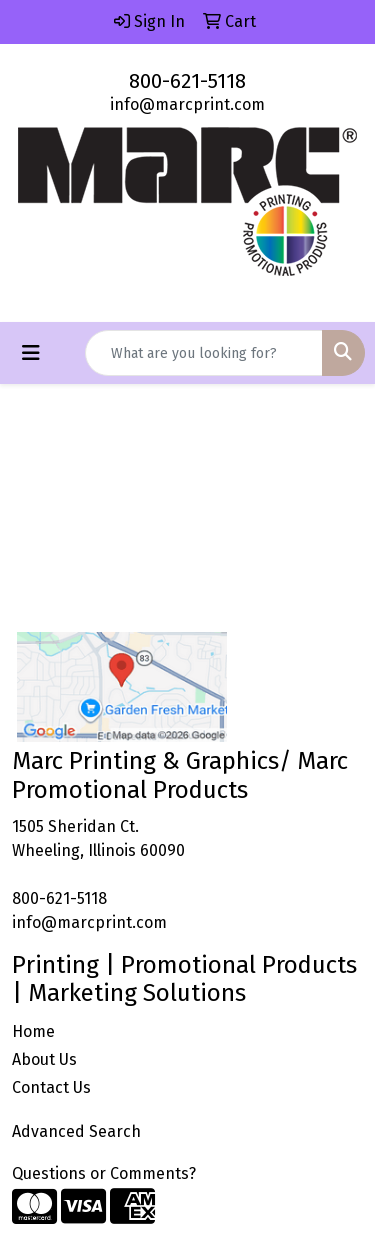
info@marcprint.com (187, 104)
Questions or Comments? (104, 1173)
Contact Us (51, 1087)
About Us (44, 1059)
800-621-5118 (187, 81)
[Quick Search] (204, 353)
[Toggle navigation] (31, 353)
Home (33, 1031)
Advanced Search (76, 1131)
